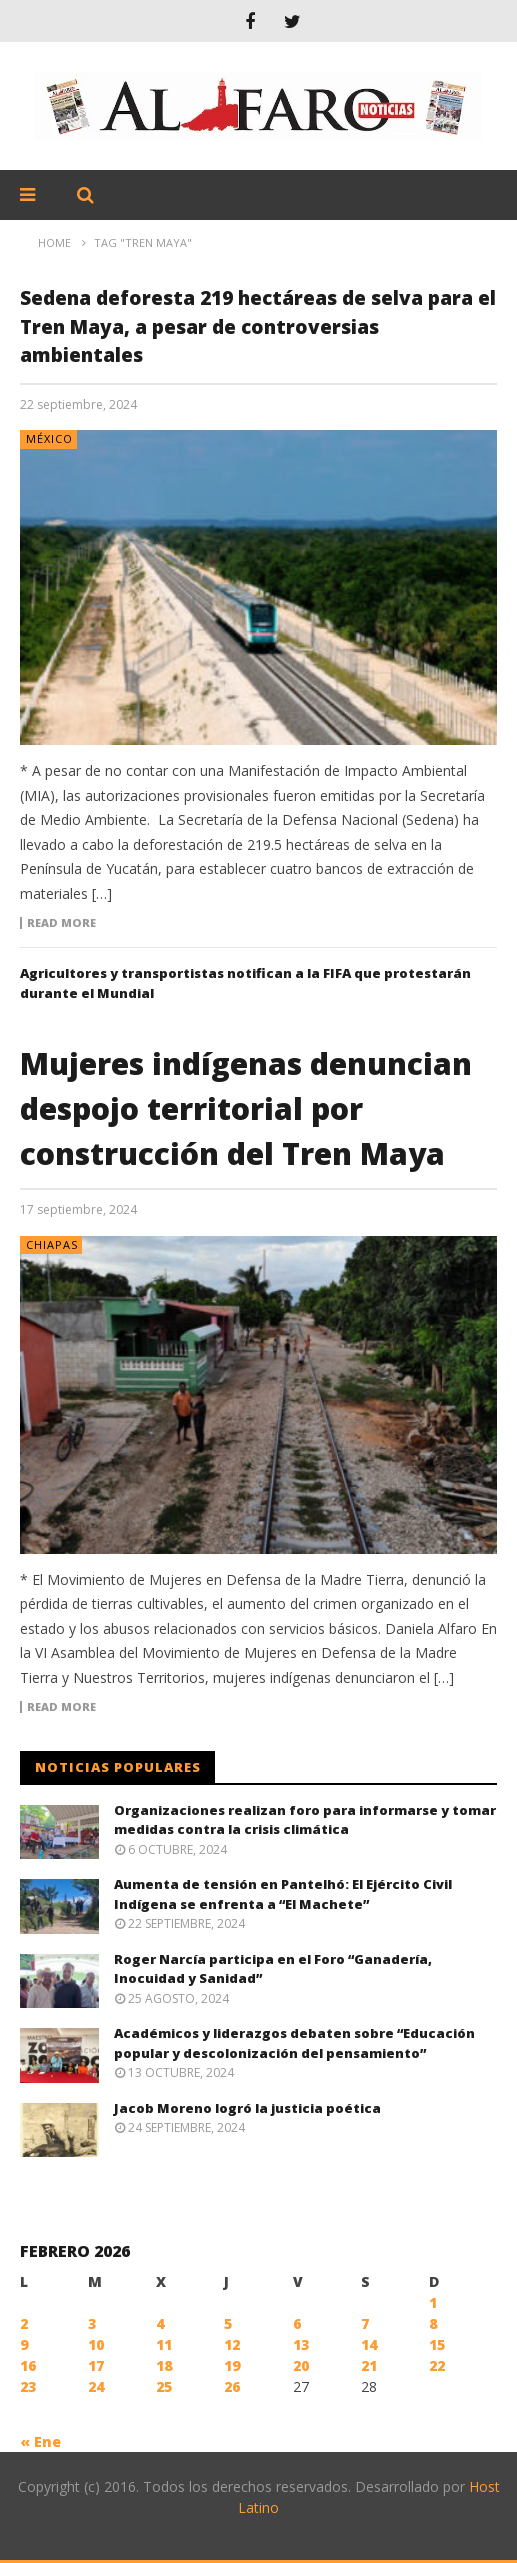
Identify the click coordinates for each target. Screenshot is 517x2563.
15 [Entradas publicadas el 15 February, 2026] (437, 2344)
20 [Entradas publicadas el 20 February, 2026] (301, 2365)
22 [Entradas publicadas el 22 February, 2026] (437, 2365)
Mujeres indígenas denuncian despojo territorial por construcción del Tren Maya (246, 1108)
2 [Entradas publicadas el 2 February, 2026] (24, 2323)
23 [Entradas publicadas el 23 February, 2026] (28, 2386)
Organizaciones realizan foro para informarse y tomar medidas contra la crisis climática (305, 1820)
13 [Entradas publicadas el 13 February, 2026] (301, 2344)
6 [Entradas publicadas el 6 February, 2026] (297, 2323)
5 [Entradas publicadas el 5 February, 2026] (228, 2323)
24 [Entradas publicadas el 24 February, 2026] (96, 2386)
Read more (61, 923)
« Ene (40, 2441)
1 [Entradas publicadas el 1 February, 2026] (433, 2302)
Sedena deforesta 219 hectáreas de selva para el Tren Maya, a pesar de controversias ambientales (258, 326)
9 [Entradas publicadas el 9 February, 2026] (24, 2344)
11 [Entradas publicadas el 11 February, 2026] (164, 2344)
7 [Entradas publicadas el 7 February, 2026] (365, 2323)
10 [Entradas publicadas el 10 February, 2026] (96, 2344)
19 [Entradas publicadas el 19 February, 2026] (232, 2365)
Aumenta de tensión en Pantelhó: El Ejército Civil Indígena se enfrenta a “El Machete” (283, 1894)
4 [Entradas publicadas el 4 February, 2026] (160, 2323)
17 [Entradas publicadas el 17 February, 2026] (96, 2365)
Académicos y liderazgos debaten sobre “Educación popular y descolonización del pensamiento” (294, 2043)
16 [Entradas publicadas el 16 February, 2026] (28, 2365)
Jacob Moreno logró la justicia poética (247, 2108)
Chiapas (52, 1244)
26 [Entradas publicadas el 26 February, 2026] (232, 2386)
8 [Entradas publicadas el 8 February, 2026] (433, 2323)
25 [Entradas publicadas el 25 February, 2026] (164, 2386)
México (49, 438)
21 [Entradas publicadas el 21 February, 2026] (369, 2365)
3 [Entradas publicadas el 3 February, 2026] (92, 2323)
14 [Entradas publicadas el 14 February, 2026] (369, 2344)
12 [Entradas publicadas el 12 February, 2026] (232, 2344)
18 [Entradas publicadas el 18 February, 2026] (164, 2365)
